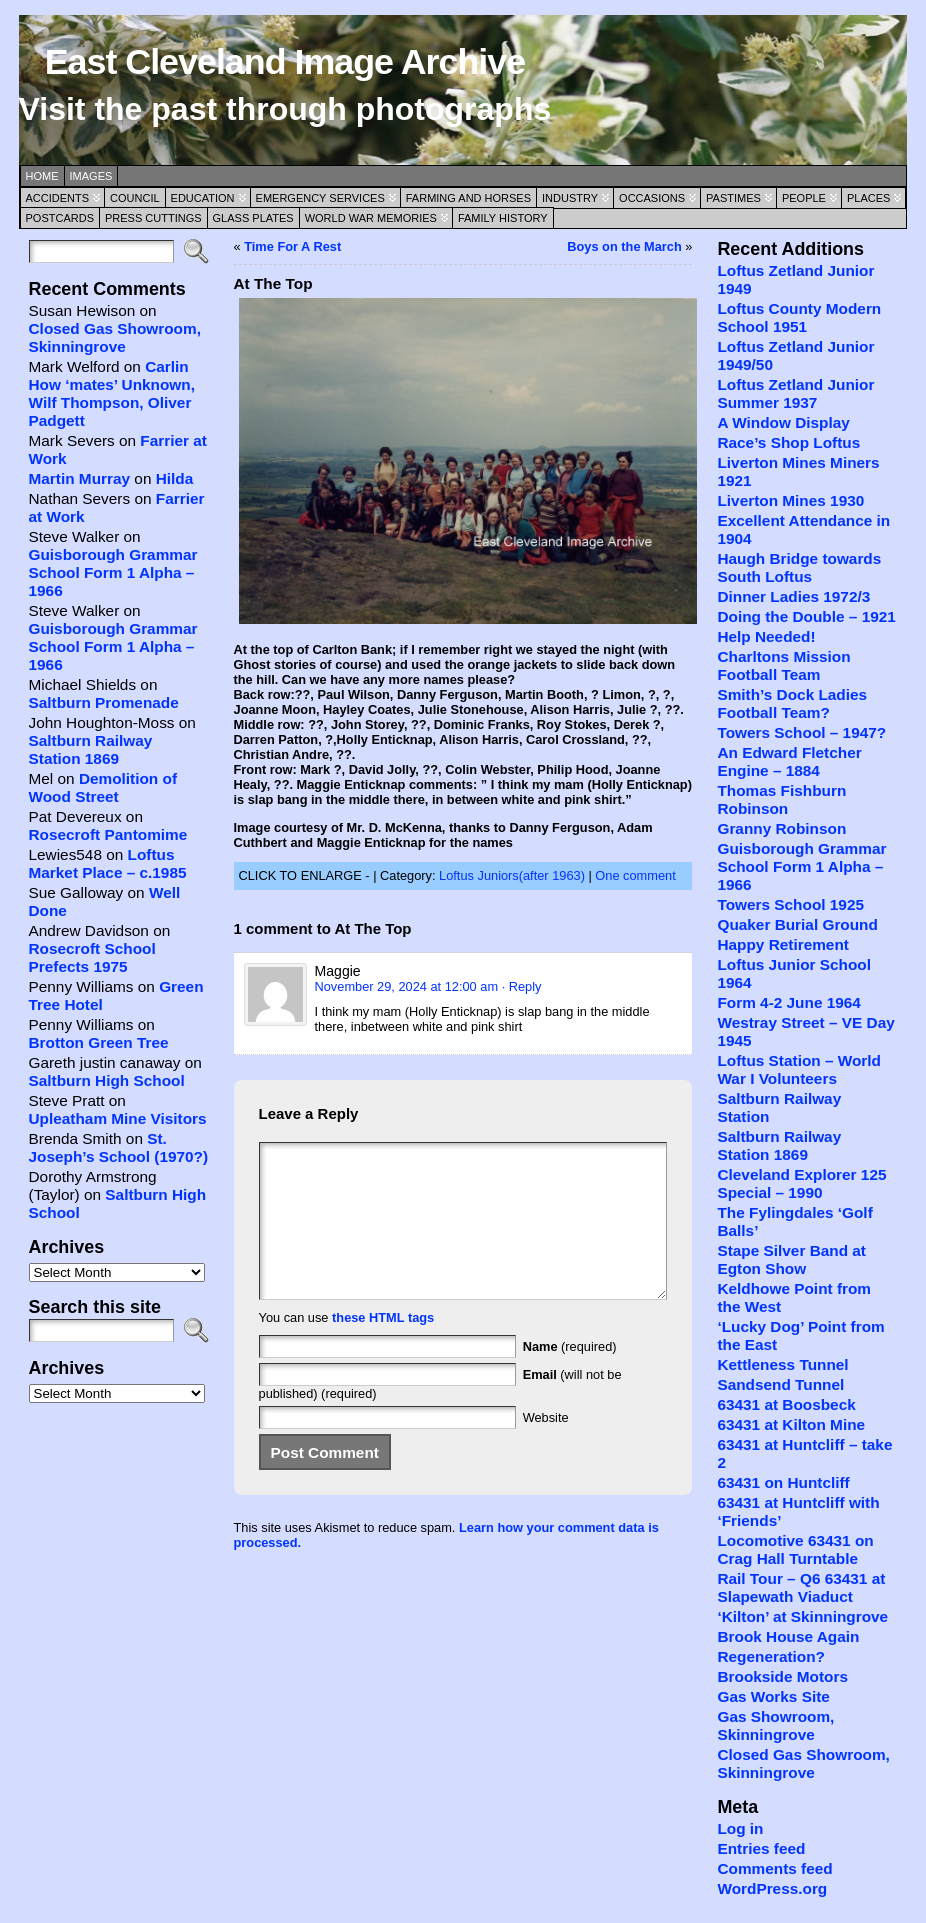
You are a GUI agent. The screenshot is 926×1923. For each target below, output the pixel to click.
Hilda (175, 478)
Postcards (60, 218)
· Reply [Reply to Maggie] (522, 986)
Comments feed (774, 1868)
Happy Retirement (782, 944)
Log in (740, 1828)
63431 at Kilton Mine (791, 1424)
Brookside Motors (782, 1676)
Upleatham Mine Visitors (118, 1118)
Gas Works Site (773, 1696)
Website (546, 1447)
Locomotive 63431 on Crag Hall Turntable (795, 1549)
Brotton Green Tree (99, 1042)
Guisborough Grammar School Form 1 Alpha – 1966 (113, 572)
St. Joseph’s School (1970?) (119, 1147)
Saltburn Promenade (104, 702)
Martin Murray (80, 478)
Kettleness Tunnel (782, 1364)
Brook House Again (788, 1636)
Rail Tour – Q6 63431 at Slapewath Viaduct (801, 1587)
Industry (570, 198)
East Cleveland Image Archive (285, 62)
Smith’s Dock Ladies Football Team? (792, 703)
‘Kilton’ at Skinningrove (802, 1616)
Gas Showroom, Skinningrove (775, 1725)
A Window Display (783, 422)
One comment (635, 875)
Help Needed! (766, 636)
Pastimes (733, 198)
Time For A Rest (292, 246)
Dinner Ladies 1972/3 (793, 596)
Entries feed (761, 1848)
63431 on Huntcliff (783, 1482)
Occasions (652, 198)
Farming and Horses (468, 198)
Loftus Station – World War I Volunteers (799, 1069)
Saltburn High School (107, 1080)
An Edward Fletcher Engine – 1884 (789, 761)
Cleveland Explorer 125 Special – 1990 (801, 1183)
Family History (503, 218)
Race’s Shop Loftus (788, 442)
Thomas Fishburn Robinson (781, 799)
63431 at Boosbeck (786, 1404)
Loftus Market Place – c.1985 (108, 863)
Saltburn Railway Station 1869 (91, 749)
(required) (570, 1376)
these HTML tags (383, 1347)
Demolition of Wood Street (103, 787)
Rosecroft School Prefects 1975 (92, 957)
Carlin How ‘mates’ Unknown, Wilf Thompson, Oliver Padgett (112, 393)
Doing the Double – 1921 (806, 616)
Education (203, 198)
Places (868, 198)
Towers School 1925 (790, 904)
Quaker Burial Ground (797, 924)
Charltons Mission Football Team (783, 665)
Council (135, 198)
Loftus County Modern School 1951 (799, 317)
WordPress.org (772, 1888)
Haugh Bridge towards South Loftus (799, 567)
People (804, 198)
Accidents (58, 198)
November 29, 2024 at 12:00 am (407, 986)
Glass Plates (253, 218)
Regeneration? (771, 1656)
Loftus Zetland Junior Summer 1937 (795, 393)
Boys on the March (624, 246)
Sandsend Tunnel (780, 1384)
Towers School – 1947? (801, 732)
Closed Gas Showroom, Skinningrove (115, 337)
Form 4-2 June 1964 (788, 1002)
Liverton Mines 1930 (790, 500)
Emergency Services (320, 198)
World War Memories (371, 218)
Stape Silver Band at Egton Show (791, 1259)
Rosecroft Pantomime (108, 834)
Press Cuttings (153, 218)
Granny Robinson (781, 828)
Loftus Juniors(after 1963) (512, 875)
